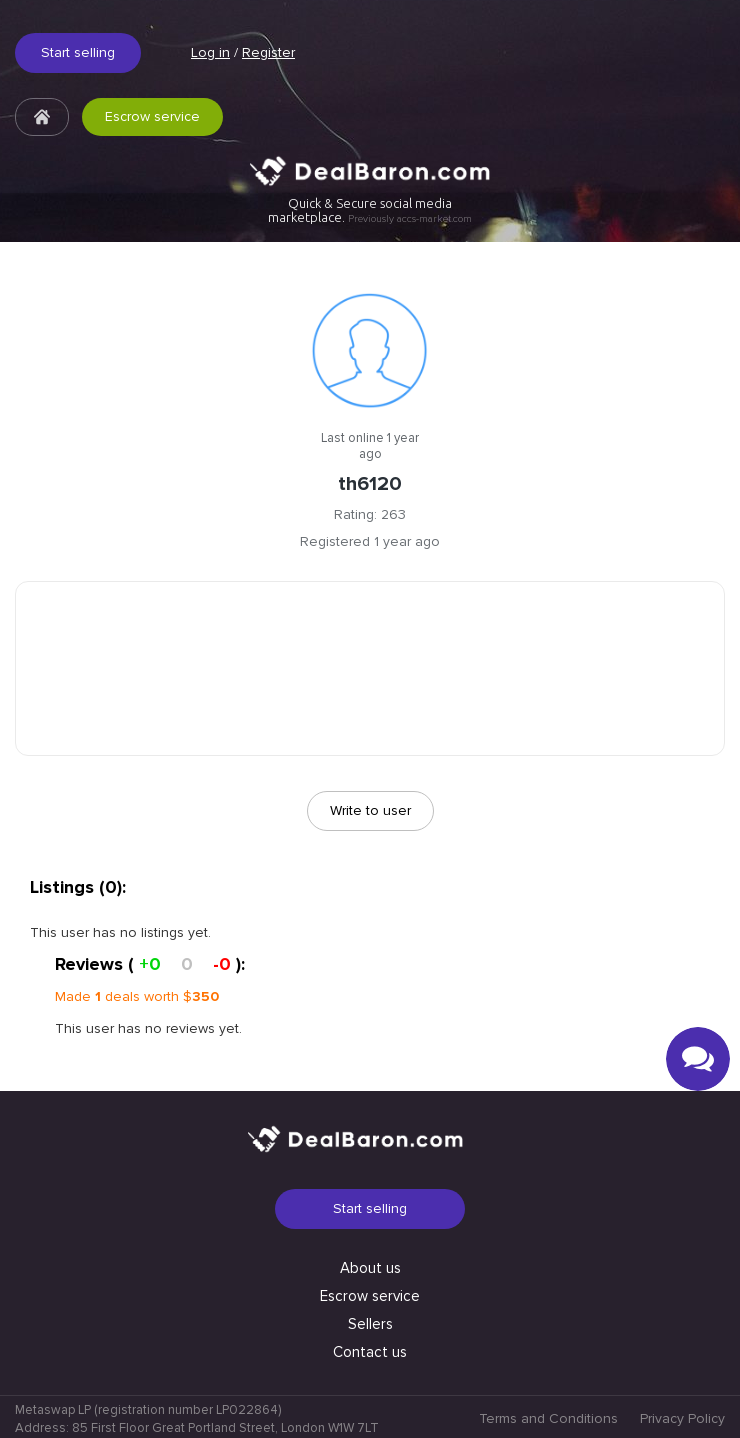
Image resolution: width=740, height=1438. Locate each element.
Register (268, 52)
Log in (210, 52)
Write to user (370, 810)
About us (370, 1268)
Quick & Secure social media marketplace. (370, 210)
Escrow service (152, 116)
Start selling (78, 52)
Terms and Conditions (548, 1418)
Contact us (370, 1352)
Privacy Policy (682, 1418)
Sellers (370, 1324)
